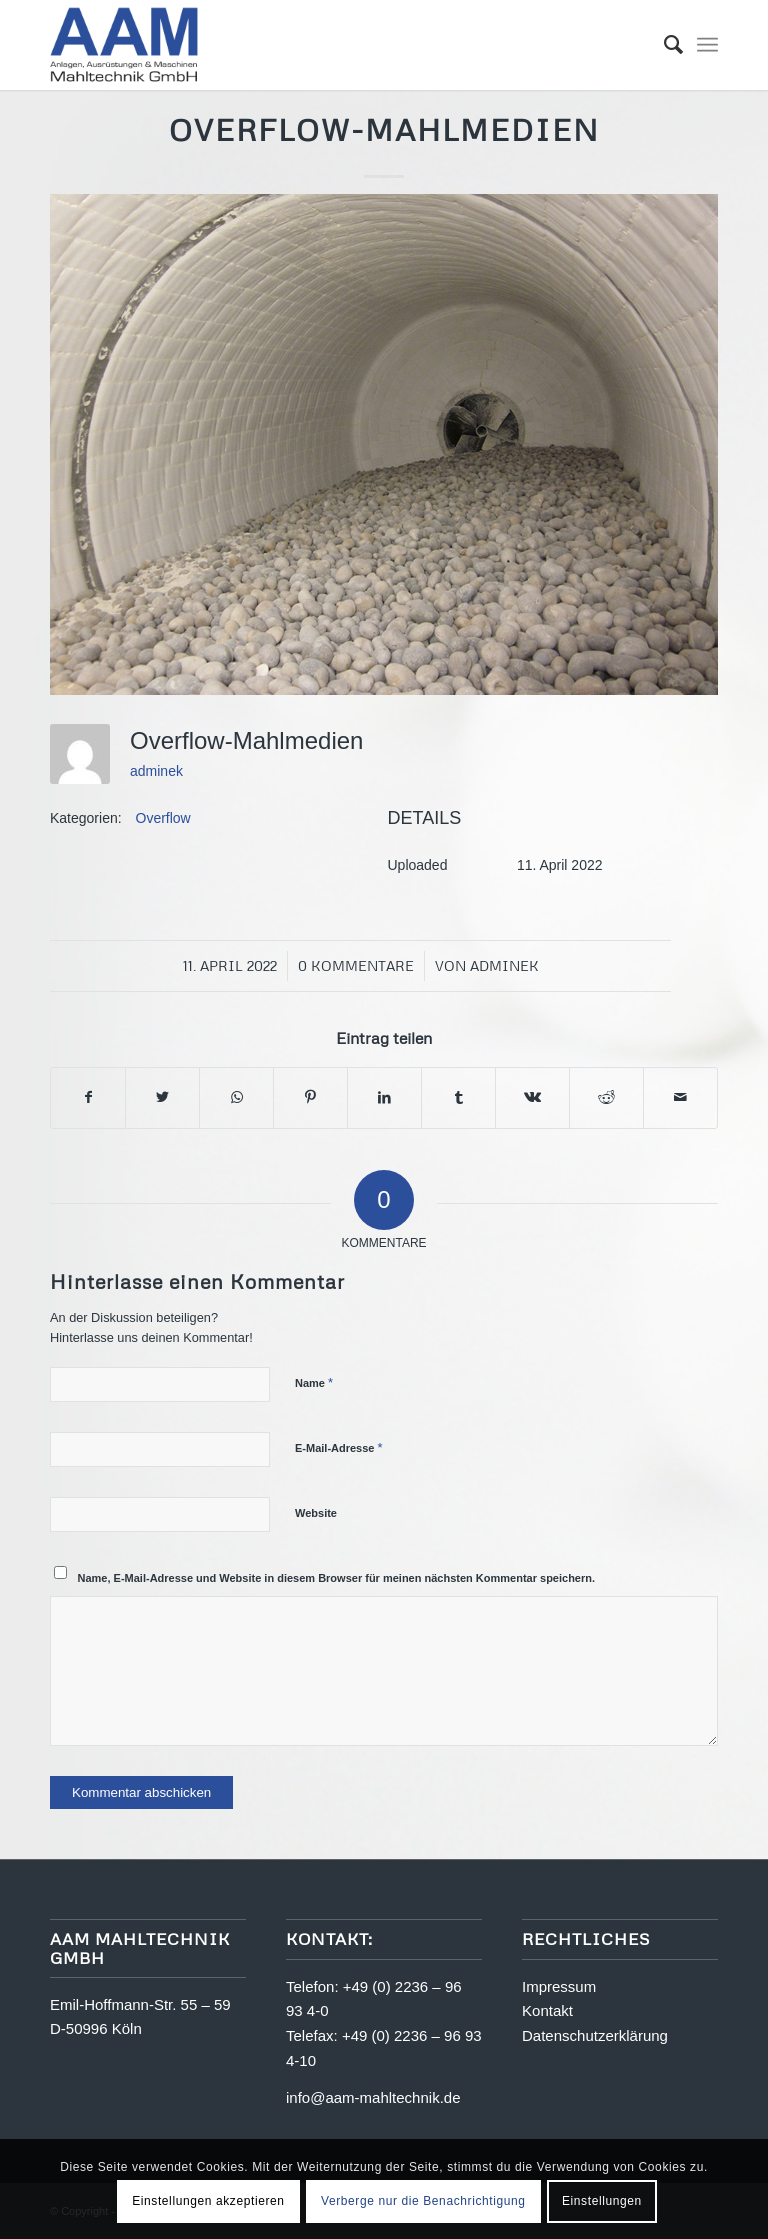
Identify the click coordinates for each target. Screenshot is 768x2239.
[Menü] (707, 45)
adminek (156, 771)
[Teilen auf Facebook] (88, 1097)
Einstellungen (602, 2201)
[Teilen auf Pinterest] (310, 1097)
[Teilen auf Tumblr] (458, 1097)
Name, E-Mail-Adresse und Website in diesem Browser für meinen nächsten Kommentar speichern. (337, 1578)
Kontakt (547, 2010)
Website (316, 1513)
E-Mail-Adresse (339, 1447)
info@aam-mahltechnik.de (373, 2097)
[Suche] (663, 45)
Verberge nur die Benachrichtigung (423, 2201)
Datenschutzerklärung (595, 2035)
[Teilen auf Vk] (532, 1097)
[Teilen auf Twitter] (162, 1097)
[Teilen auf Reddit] (606, 1097)
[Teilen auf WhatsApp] (236, 1097)
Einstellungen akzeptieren (208, 2201)
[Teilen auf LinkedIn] (384, 1097)
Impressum (559, 1986)
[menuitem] (663, 45)
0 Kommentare (356, 965)
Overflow (163, 818)
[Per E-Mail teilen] (680, 1097)
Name (314, 1382)
